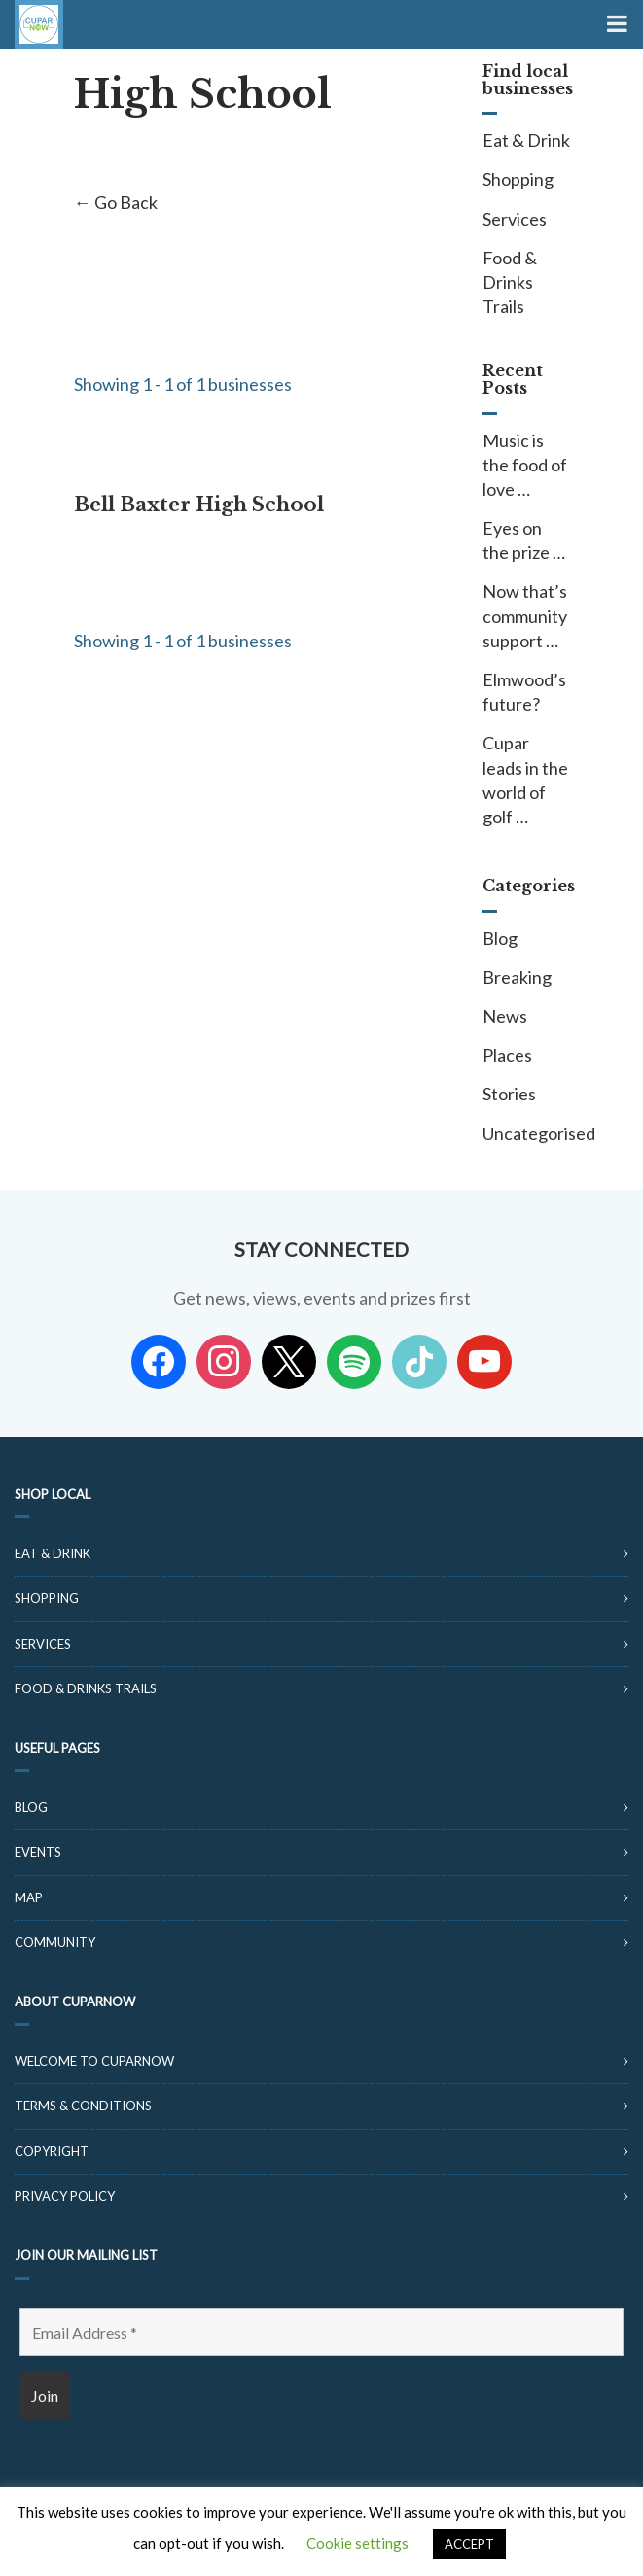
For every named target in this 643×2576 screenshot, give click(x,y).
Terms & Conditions (83, 2105)
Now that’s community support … (524, 615)
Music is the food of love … (524, 465)
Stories (509, 1093)
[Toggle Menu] (615, 24)
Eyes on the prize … (523, 540)
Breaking (517, 977)
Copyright (52, 2151)
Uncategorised (526, 1133)
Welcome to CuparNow (94, 2061)
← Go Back (116, 202)
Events (38, 1852)
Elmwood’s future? (524, 691)
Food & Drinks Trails (509, 282)
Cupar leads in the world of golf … (525, 779)
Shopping (518, 179)
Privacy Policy (65, 2196)
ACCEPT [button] (469, 2544)
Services (514, 218)
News (504, 1016)
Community (55, 1942)
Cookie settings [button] (357, 2543)
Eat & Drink (526, 140)
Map (29, 1897)
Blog (500, 938)
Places (507, 1054)
